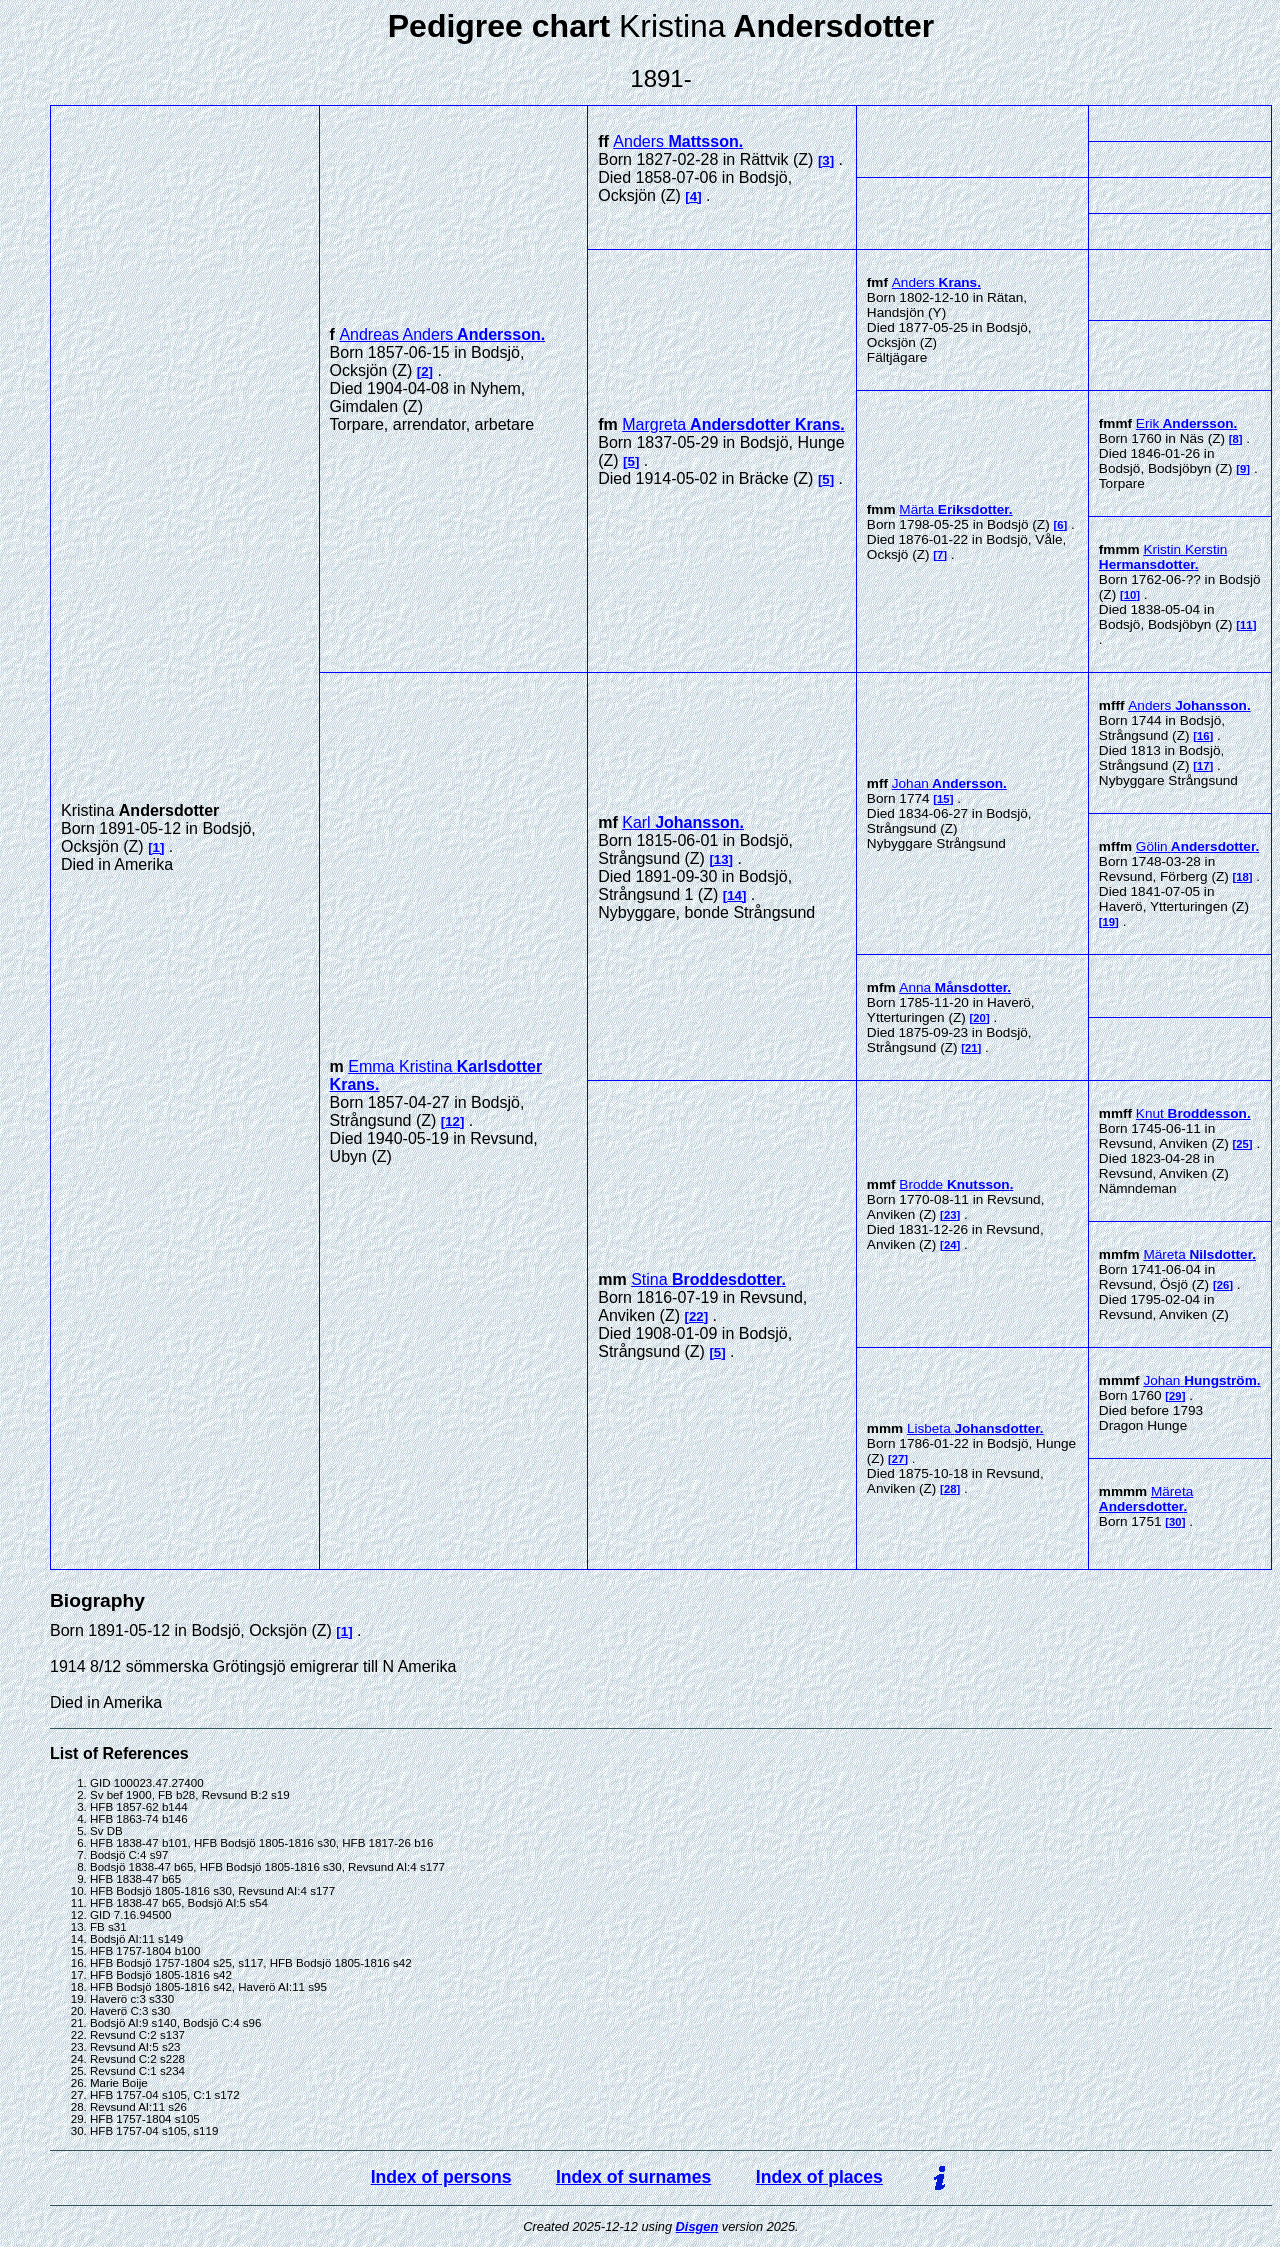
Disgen (697, 2226)
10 (1130, 595)
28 (950, 1489)
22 (696, 1316)
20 (979, 1018)
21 (971, 1048)
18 (1242, 877)
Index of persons (441, 2177)
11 (1246, 625)
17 (1203, 766)
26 (1223, 1285)
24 (950, 1245)
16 (1203, 736)
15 (943, 799)
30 (1175, 1522)
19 (1109, 922)
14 (734, 895)
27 (898, 1459)
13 (721, 859)
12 (452, 1121)
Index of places (819, 2177)
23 (950, 1215)
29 (1175, 1396)
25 (1242, 1144)
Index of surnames (633, 2177)
